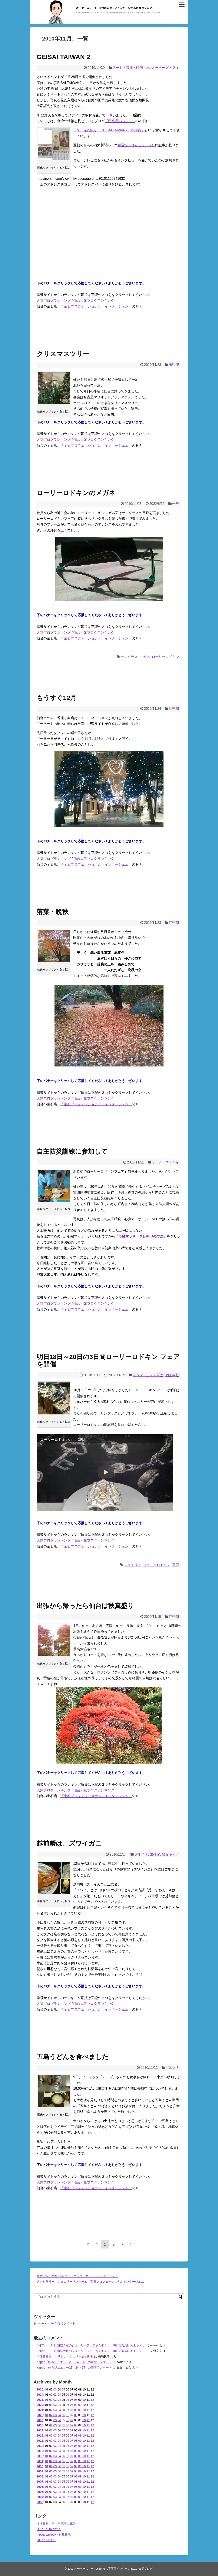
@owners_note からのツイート (54, 2323)
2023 (40, 2399)
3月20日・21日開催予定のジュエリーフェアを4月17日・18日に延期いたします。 (91, 2345)
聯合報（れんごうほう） (136, 145)
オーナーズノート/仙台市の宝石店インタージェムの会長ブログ (113, 2568)
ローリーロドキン (165, 657)
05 (63, 2389)
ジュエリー (132, 1565)
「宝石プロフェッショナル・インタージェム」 (96, 306)
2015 (40, 2440)
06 (67, 2394)
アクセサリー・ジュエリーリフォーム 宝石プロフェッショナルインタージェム (90, 2281)
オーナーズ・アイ (165, 68)
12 (92, 2399)
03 (55, 2389)
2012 (40, 2456)
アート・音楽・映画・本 (131, 68)
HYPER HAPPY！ (49, 2529)
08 (75, 2394)
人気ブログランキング (54, 300)
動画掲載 (172, 1375)
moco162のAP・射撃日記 (54, 2534)
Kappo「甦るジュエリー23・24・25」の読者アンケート (74, 2362)
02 (51, 2394)
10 (84, 2394)
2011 (40, 2461)
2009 (40, 2471)
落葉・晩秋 (53, 911)
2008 (40, 2476)
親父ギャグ (170, 1854)
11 (88, 2410)
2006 (40, 2486)
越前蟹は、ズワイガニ (69, 1843)
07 (71, 2410)
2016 (40, 2435)
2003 (40, 2502)
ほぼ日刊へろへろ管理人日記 (56, 2523)
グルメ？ (141, 1854)
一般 (175, 504)
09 (80, 2404)
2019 (40, 2420)
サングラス (129, 657)
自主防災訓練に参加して (72, 1151)
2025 (40, 2389)
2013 (40, 2451)
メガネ (145, 657)
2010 (40, 2466)
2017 (40, 2430)
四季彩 (174, 708)
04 (59, 2394)
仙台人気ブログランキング (93, 300)
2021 (40, 2410)
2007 (40, 2481)
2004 (40, 2497)
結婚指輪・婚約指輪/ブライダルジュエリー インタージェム (77, 2276)
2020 (40, 2415)
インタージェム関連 (148, 1375)
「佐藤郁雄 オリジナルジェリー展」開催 (65, 2356)
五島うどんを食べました (73, 2056)
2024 (40, 2394)
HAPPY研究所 (46, 2540)
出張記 (174, 365)
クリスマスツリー (63, 353)
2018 (40, 2425)
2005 (40, 2491)
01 (47, 2389)
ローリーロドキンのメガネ (76, 492)
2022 (40, 2404)
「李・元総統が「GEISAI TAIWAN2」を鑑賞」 (109, 130)
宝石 (175, 1565)
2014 (40, 2445)
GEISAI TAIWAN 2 (63, 56)
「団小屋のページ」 (120, 121)
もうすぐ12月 (56, 697)
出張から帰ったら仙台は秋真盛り (85, 1605)
